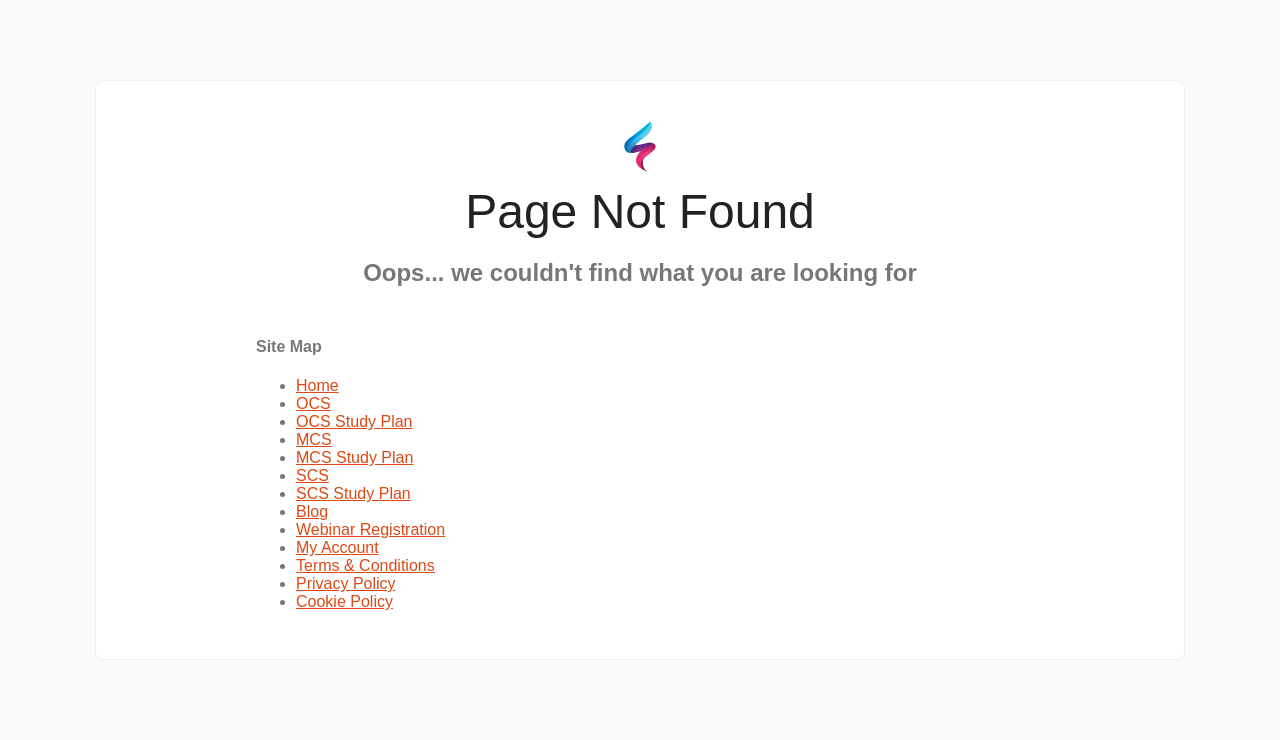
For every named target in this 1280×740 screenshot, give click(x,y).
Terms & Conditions (365, 565)
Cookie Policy (344, 601)
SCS (312, 475)
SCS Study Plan (353, 493)
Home (317, 385)
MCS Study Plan (354, 457)
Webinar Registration (370, 529)
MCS (314, 439)
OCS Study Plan (354, 421)
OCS (313, 403)
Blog (312, 511)
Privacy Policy (346, 583)
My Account (337, 547)
